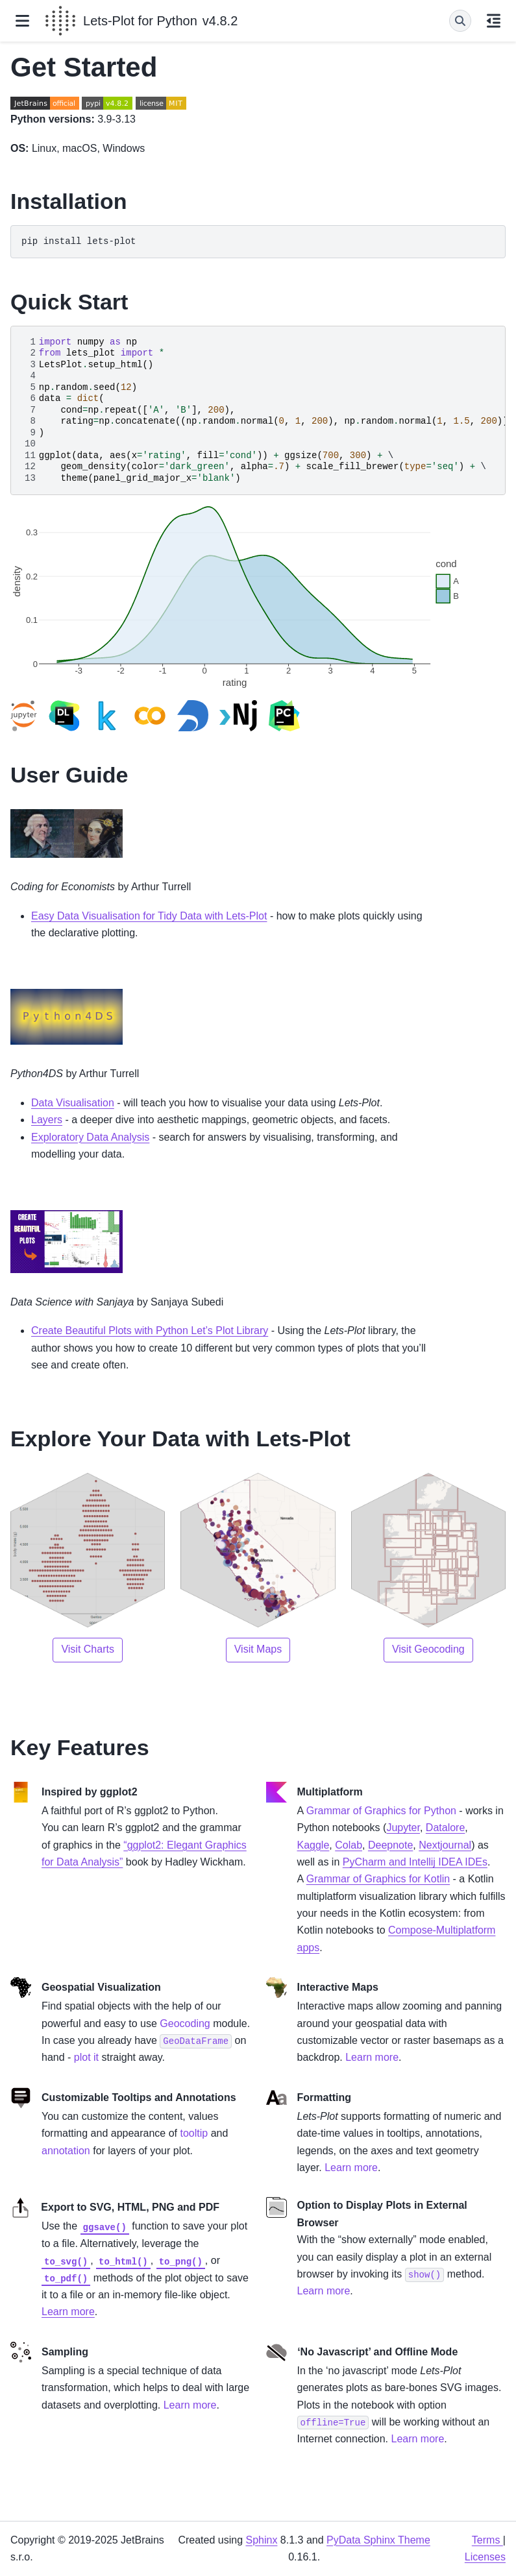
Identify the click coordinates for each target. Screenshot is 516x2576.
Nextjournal (445, 1845)
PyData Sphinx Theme (378, 2540)
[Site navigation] (22, 21)
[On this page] (494, 21)
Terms (487, 2540)
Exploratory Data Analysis (90, 1137)
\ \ (263, 410)
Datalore (445, 1827)
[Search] (460, 21)
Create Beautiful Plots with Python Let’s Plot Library (149, 1330)
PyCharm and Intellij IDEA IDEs (415, 1861)
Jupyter (403, 1827)
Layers (46, 1119)
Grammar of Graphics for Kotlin (378, 1878)
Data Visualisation (72, 1102)
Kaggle (313, 1845)
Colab (348, 1845)
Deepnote (390, 1845)
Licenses (485, 2556)
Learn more (68, 2311)
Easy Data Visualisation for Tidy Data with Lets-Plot (149, 915)
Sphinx (261, 2540)
